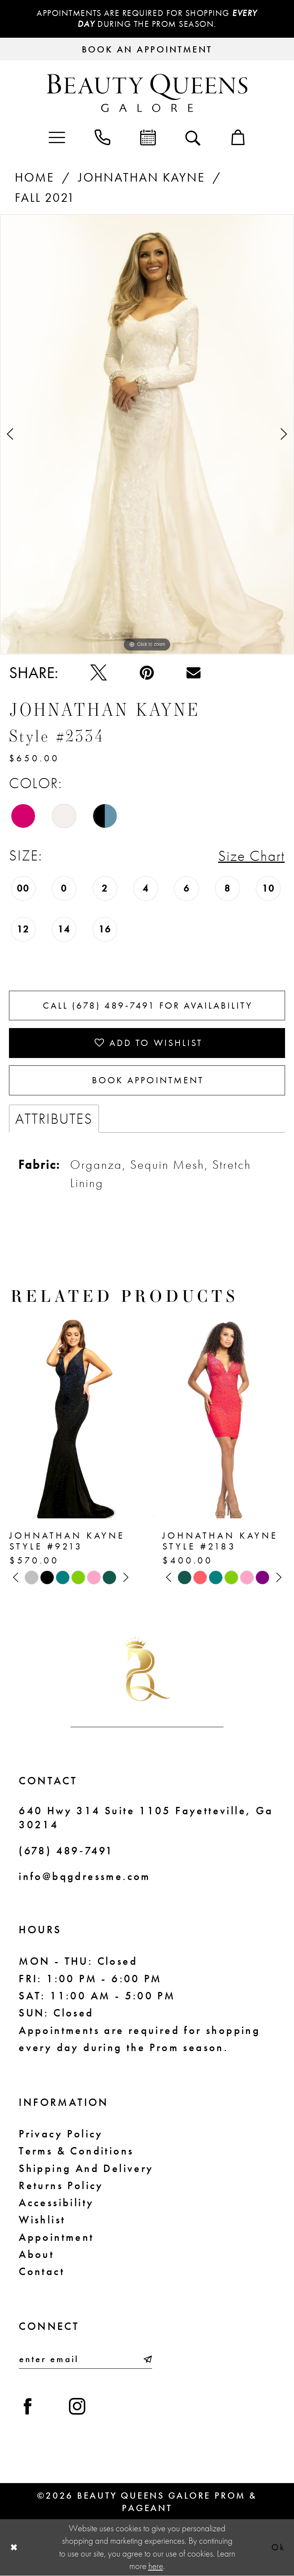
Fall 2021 (45, 197)
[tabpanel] (147, 434)
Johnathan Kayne (141, 177)
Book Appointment (147, 1080)
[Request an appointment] (147, 49)
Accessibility (56, 2202)
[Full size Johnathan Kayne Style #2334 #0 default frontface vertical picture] (147, 434)
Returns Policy (61, 2185)
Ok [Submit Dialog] (278, 2547)
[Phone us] (102, 137)
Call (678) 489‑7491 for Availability (148, 1005)
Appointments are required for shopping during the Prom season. (147, 18)
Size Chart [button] (251, 855)
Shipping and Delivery (86, 2168)
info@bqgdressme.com (84, 1876)
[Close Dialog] (14, 2547)
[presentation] (70, 1415)
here (155, 2566)
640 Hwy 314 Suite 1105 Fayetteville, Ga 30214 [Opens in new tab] (146, 1817)
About (36, 2254)
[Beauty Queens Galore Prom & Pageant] (147, 93)
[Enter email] (85, 2358)
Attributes (54, 1118)
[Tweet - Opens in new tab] (98, 673)
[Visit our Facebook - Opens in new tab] (28, 2406)
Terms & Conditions (76, 2151)
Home (34, 177)
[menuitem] (56, 137)
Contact (42, 2271)
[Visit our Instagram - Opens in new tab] (77, 2406)
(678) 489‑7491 (66, 1850)
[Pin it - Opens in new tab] (147, 673)
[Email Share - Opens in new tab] (193, 672)
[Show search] (193, 136)
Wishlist (42, 2219)
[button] (56, 137)
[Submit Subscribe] (146, 2358)
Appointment (56, 2237)
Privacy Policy (61, 2134)
